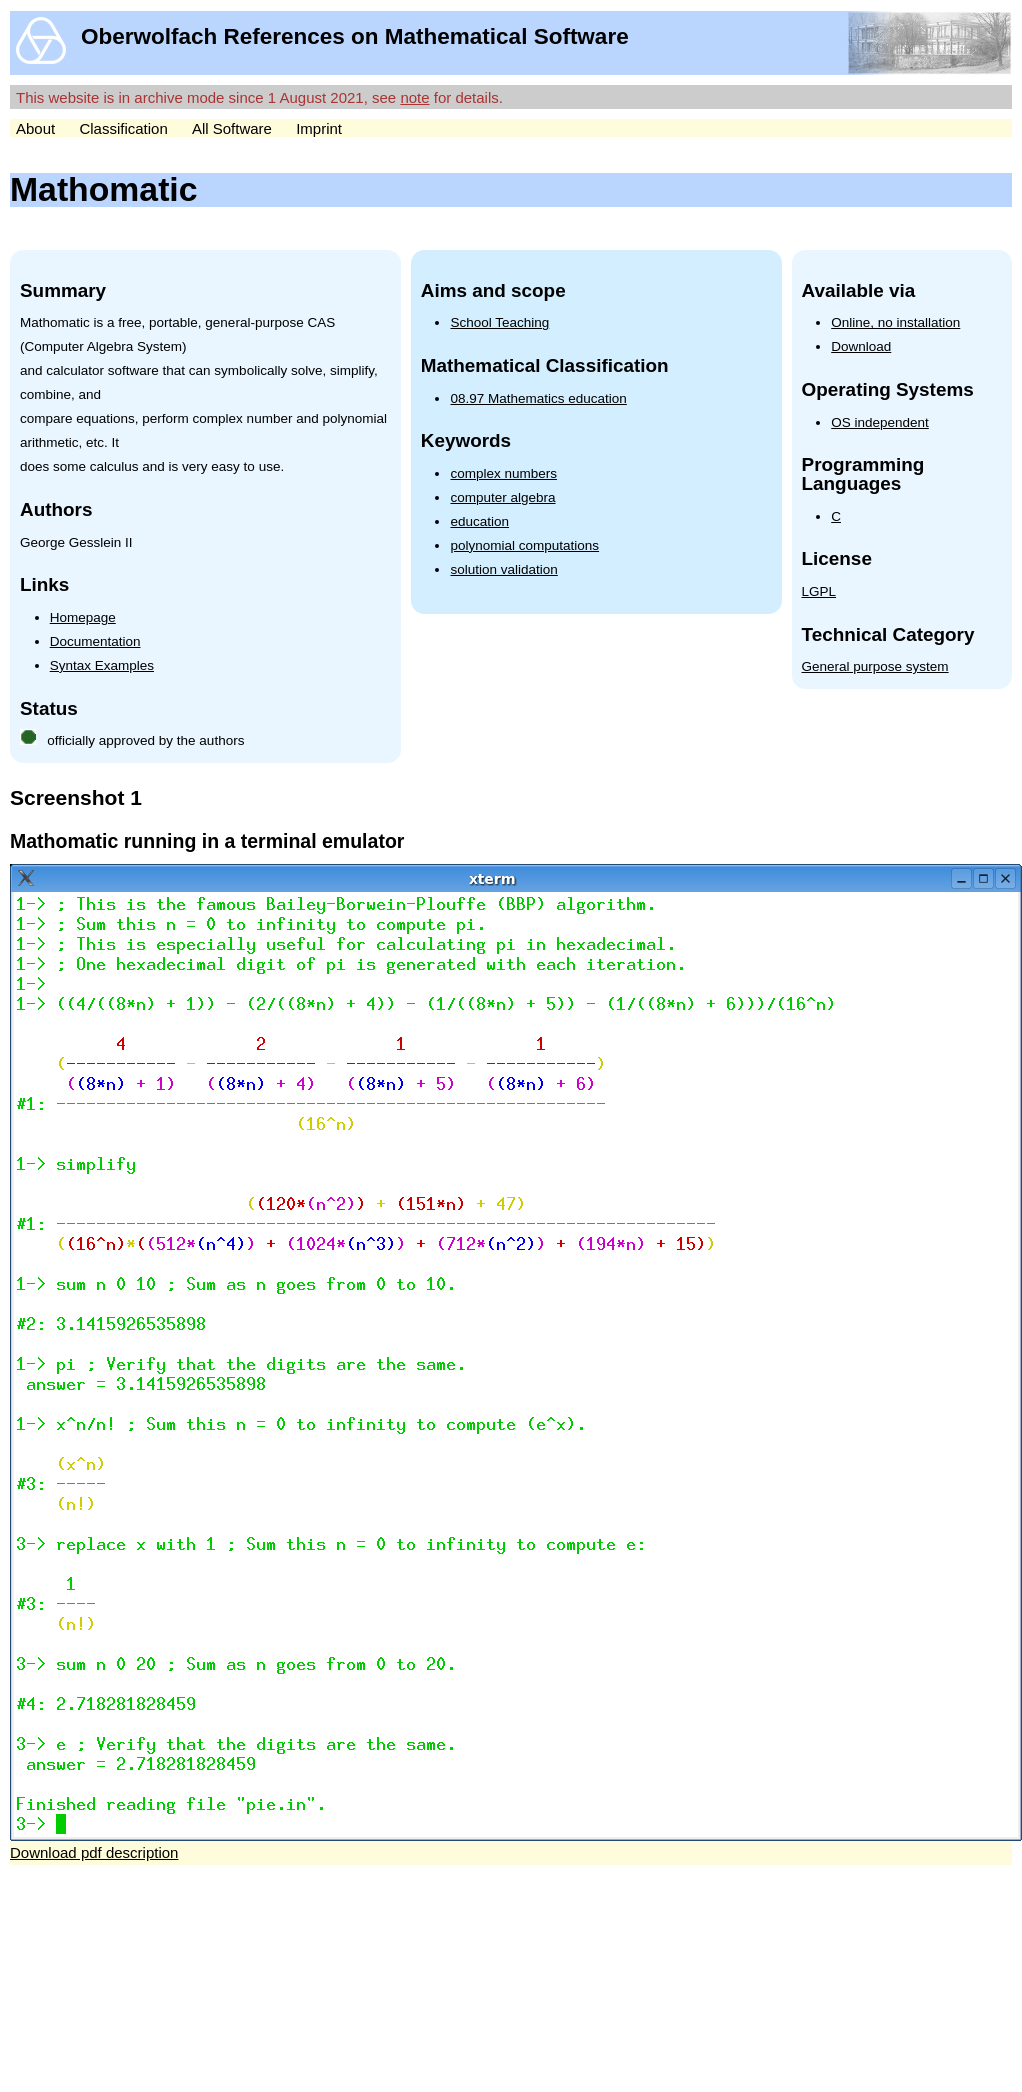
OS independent (880, 422)
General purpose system (875, 666)
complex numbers (503, 473)
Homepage (83, 617)
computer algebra (502, 497)
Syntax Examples (102, 665)
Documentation (95, 641)
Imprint (319, 128)
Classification (123, 128)
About (35, 128)
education (479, 521)
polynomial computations (524, 545)
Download (861, 346)
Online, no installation (895, 322)
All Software (232, 128)
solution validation (503, 569)
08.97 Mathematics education (538, 398)
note (414, 97)
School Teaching (499, 322)
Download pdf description (94, 1852)
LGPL (819, 591)
